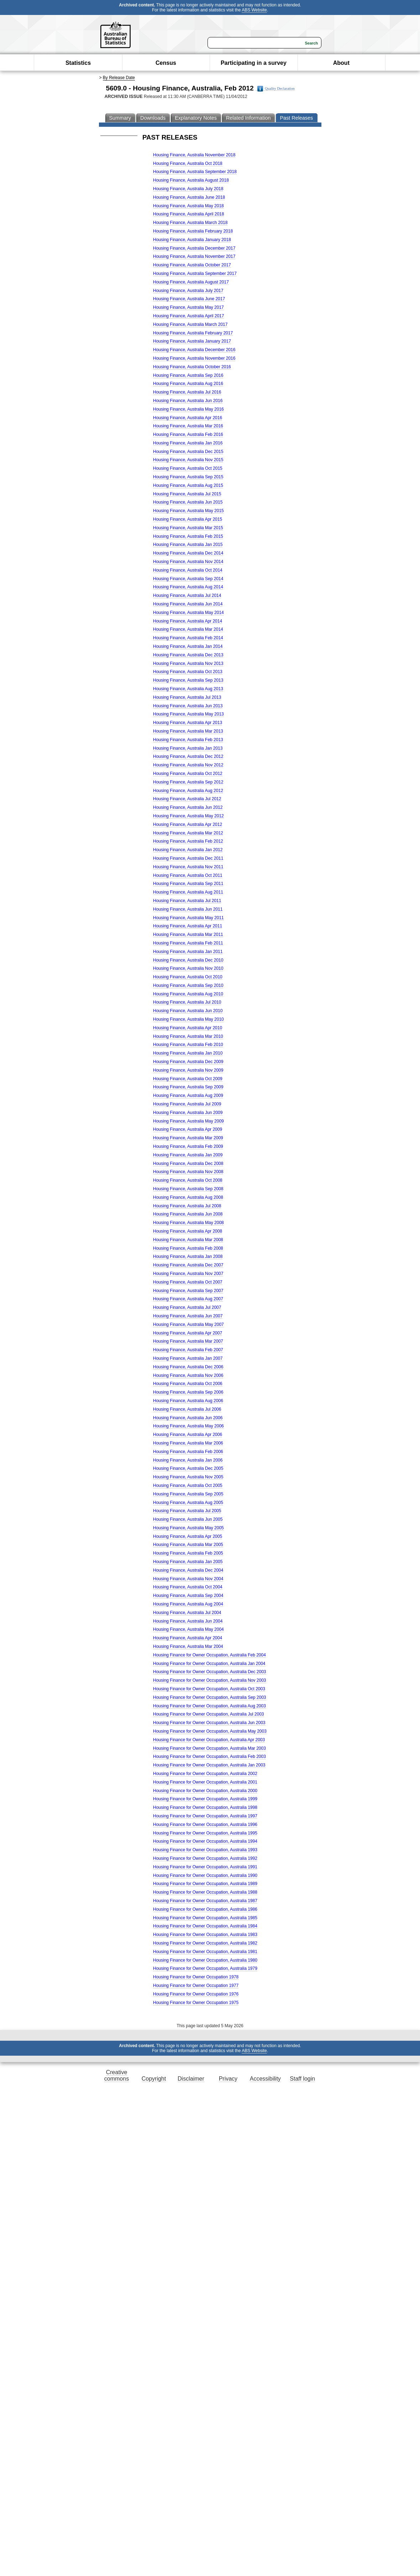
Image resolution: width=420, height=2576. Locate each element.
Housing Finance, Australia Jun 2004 (187, 1621)
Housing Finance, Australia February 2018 (193, 231)
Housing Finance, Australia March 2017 (190, 324)
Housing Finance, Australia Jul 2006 (187, 1409)
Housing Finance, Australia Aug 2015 (188, 485)
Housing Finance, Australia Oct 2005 (187, 1485)
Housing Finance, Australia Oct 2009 (187, 1078)
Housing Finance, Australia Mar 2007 (188, 1341)
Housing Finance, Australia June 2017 (189, 298)
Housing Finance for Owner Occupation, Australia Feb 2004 (209, 1655)
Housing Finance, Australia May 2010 (188, 1019)
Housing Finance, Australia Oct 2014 (187, 570)
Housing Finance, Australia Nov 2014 (188, 561)
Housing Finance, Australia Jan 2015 (187, 544)
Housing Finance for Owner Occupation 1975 (195, 2002)
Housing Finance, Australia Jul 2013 (187, 697)
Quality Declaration (276, 89)
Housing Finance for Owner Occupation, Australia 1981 (205, 1951)
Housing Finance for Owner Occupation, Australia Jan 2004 (209, 1663)
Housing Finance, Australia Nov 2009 (188, 1070)
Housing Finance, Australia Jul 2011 (187, 900)
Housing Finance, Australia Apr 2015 (187, 519)
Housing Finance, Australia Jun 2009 (187, 1112)
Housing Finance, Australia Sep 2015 (188, 476)
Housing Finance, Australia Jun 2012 (187, 807)
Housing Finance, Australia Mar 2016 (188, 425)
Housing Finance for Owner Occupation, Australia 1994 (205, 1841)
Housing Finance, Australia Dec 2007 (188, 1265)
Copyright (154, 2079)
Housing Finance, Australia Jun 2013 (187, 705)
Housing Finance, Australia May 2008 (188, 1222)
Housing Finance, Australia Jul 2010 (187, 1002)
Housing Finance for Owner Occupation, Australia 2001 (205, 1782)
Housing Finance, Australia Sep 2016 (188, 375)
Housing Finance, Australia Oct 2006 (187, 1383)
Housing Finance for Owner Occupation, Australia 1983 (205, 1934)
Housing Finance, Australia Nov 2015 (188, 459)
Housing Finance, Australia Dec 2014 (188, 553)
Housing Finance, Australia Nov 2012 (188, 765)
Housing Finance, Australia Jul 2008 (187, 1205)
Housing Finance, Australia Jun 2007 (187, 1315)
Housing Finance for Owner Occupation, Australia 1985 (205, 1917)
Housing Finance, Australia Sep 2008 (188, 1188)
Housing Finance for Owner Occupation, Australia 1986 (205, 1909)
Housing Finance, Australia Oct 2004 (187, 1586)
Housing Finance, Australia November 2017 (194, 256)
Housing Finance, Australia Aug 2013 (188, 688)
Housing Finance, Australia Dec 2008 (188, 1163)
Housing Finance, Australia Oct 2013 (187, 671)
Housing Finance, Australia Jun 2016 (187, 400)
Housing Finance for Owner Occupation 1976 (195, 1994)
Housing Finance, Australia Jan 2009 (187, 1154)
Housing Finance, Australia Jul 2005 (187, 1510)
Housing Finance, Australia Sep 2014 (188, 578)
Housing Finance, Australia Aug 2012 (188, 790)
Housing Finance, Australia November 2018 (194, 154)
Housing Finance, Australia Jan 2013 (187, 748)
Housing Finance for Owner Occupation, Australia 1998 (205, 1807)
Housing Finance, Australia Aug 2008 (188, 1197)
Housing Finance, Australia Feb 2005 (188, 1553)
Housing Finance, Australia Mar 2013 (188, 731)
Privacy (228, 2079)
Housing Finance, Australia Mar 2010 (188, 1036)
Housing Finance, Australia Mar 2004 (188, 1646)
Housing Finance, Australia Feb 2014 (188, 637)
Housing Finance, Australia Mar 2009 (188, 1137)
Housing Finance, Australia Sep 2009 (188, 1086)
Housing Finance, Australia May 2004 (188, 1629)
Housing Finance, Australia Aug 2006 (188, 1400)
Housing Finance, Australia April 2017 (188, 315)
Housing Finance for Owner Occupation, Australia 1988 (205, 1892)
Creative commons (116, 2075)
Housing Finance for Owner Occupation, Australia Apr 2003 (209, 1739)
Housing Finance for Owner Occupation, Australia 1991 (205, 1866)
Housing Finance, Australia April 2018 (188, 214)
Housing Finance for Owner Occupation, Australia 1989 (205, 1883)
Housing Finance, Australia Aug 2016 (188, 383)
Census (166, 63)
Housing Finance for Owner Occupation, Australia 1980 (205, 1960)
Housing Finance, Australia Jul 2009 (187, 1104)
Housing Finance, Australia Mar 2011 (188, 934)
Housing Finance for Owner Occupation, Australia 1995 (205, 1833)
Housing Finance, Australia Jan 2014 (187, 646)
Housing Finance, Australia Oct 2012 (187, 773)
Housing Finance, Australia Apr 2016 (187, 417)
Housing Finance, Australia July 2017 (188, 290)
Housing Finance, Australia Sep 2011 (188, 883)
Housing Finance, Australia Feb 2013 (188, 739)
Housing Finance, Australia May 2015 (188, 510)
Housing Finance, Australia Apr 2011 (187, 925)
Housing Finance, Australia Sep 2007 (188, 1290)
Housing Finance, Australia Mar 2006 (188, 1443)
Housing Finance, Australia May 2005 (188, 1527)
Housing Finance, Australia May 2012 (188, 815)
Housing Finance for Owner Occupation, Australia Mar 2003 (209, 1748)
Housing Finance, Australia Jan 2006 (187, 1460)
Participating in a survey (254, 63)
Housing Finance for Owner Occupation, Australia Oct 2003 (209, 1688)
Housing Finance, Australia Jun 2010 (187, 1010)
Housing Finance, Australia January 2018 (192, 239)
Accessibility (265, 2079)
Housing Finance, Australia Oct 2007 (187, 1282)
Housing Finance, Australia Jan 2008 (187, 1256)
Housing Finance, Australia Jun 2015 (187, 502)
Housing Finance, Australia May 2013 (188, 714)
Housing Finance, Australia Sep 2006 (188, 1392)
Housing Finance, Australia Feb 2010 (188, 1044)
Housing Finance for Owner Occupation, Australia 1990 (205, 1875)
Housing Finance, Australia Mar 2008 (188, 1239)
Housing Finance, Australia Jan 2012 (187, 849)
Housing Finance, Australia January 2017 (192, 341)
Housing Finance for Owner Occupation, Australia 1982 (205, 1943)
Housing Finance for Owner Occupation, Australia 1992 (205, 1858)
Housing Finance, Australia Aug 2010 (188, 994)
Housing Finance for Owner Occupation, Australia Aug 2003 (209, 1705)
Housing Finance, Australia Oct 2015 (187, 468)
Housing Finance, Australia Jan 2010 (187, 1053)
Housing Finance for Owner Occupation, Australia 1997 (205, 1815)
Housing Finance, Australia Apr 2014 (187, 621)
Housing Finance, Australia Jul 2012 (187, 798)
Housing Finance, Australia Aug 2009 (188, 1095)
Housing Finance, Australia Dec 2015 (188, 451)
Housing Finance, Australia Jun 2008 (187, 1214)
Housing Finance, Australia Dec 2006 (188, 1366)
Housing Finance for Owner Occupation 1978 (195, 1976)
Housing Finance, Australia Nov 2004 (188, 1578)
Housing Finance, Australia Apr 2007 (187, 1333)
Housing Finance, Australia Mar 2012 (188, 833)
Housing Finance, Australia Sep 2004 (188, 1595)
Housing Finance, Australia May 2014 (188, 612)
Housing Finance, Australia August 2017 (191, 282)
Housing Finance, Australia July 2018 (188, 188)
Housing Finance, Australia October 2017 (192, 264)
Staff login (302, 2079)
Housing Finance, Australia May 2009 (188, 1121)
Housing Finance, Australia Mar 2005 (188, 1544)
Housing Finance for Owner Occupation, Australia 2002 (205, 1773)
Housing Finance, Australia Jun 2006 (187, 1417)
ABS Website (254, 9)
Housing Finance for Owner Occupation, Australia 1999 (205, 1798)
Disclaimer (191, 2079)
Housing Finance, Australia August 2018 (191, 180)
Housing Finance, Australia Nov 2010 (188, 968)
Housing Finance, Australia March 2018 (190, 222)
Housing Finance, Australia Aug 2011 (188, 892)
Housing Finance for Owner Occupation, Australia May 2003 (210, 1731)
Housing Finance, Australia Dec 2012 (188, 756)
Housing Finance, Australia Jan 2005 (187, 1561)
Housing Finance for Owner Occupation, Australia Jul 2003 (208, 1714)
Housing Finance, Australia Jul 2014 (187, 595)
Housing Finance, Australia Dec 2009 (188, 1061)
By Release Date (119, 77)
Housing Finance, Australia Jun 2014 (187, 604)
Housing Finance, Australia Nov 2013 (188, 663)
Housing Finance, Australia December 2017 (194, 248)
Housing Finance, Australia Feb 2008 (188, 1248)
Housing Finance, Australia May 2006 (188, 1426)
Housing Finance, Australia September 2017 (195, 273)
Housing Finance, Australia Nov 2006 (188, 1375)
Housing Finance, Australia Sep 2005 (188, 1494)
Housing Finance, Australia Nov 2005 (188, 1476)
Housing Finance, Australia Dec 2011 (188, 858)
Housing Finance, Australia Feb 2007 (188, 1349)
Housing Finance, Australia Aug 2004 (188, 1604)
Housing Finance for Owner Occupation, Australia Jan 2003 (209, 1765)
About (341, 63)
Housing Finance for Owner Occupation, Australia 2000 (205, 1790)
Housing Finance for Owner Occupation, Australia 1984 (205, 1926)
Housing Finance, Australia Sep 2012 (188, 782)
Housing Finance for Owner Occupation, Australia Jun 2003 (209, 1722)
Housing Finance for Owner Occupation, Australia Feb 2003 (209, 1756)
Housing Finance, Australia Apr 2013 (187, 722)
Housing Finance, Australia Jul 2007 (187, 1307)
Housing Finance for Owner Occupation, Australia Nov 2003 (209, 1680)
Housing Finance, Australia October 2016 (192, 366)
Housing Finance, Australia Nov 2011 (188, 866)
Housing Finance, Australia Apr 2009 (187, 1129)
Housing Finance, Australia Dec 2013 (188, 654)
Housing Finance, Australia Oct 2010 (187, 976)
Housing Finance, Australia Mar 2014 (188, 629)
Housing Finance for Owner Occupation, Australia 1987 (205, 1900)
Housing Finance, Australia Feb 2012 (188, 841)
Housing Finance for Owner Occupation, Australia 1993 (205, 1849)
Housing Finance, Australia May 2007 (188, 1324)
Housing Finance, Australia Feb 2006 (188, 1451)
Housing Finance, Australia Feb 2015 (188, 536)
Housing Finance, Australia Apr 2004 (187, 1637)
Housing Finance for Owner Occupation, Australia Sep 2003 (209, 1697)
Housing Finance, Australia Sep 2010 (188, 985)
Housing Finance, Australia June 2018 (189, 197)
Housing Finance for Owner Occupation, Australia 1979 (205, 1968)
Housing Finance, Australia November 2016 (194, 358)
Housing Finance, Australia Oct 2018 (187, 163)
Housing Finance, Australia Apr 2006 (187, 1434)
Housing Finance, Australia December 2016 (194, 349)
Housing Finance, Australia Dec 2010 (188, 960)
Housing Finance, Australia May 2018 (188, 205)
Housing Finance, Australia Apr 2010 (187, 1027)
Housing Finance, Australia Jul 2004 (187, 1612)
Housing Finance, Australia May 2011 (188, 917)
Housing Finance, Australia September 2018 (195, 171)
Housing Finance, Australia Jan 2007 (187, 1358)
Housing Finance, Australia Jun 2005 (187, 1519)
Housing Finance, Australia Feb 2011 (188, 943)
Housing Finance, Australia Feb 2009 (188, 1146)
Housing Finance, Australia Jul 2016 (187, 392)
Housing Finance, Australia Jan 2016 (187, 443)
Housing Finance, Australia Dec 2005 (188, 1468)
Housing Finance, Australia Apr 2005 (187, 1536)
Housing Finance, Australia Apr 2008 (187, 1231)
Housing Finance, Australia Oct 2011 (187, 875)
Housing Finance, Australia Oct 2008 (187, 1180)
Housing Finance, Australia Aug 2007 (188, 1298)
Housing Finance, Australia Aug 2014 (188, 586)
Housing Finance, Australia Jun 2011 (187, 909)
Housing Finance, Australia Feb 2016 (188, 434)
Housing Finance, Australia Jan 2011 (187, 951)
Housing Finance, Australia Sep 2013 (188, 680)
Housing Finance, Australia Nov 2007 (188, 1273)
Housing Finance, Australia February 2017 (193, 333)
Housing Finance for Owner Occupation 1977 (195, 1985)
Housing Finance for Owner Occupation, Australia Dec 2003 (209, 1671)
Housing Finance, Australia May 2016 (188, 409)
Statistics (78, 63)
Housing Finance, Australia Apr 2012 (187, 824)
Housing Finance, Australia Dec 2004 (188, 1570)
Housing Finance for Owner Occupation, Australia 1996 (205, 1824)
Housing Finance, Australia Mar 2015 (188, 527)
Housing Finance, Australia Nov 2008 (188, 1171)
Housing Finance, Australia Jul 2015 (187, 493)
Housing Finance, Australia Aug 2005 (188, 1502)
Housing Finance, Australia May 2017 (188, 307)
